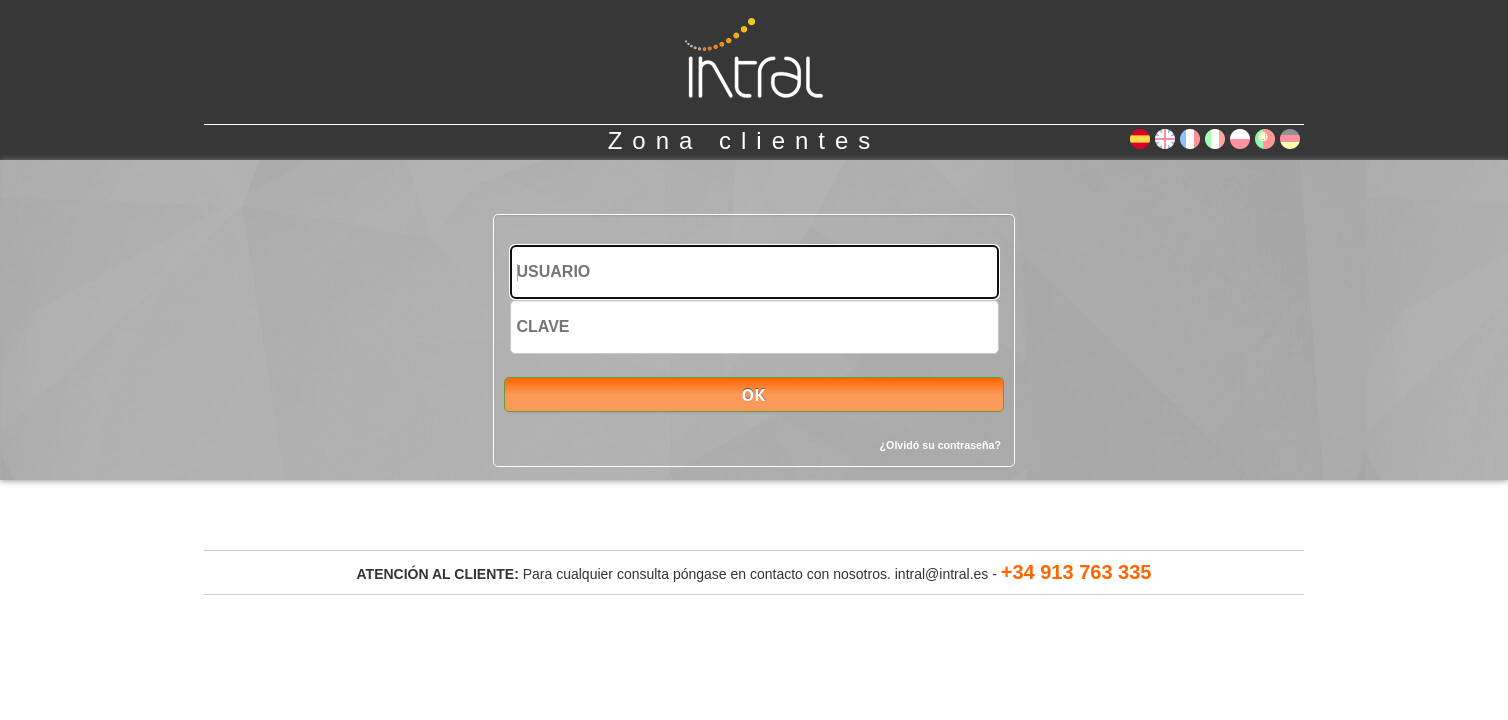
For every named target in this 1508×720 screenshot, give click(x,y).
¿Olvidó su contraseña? (940, 445)
